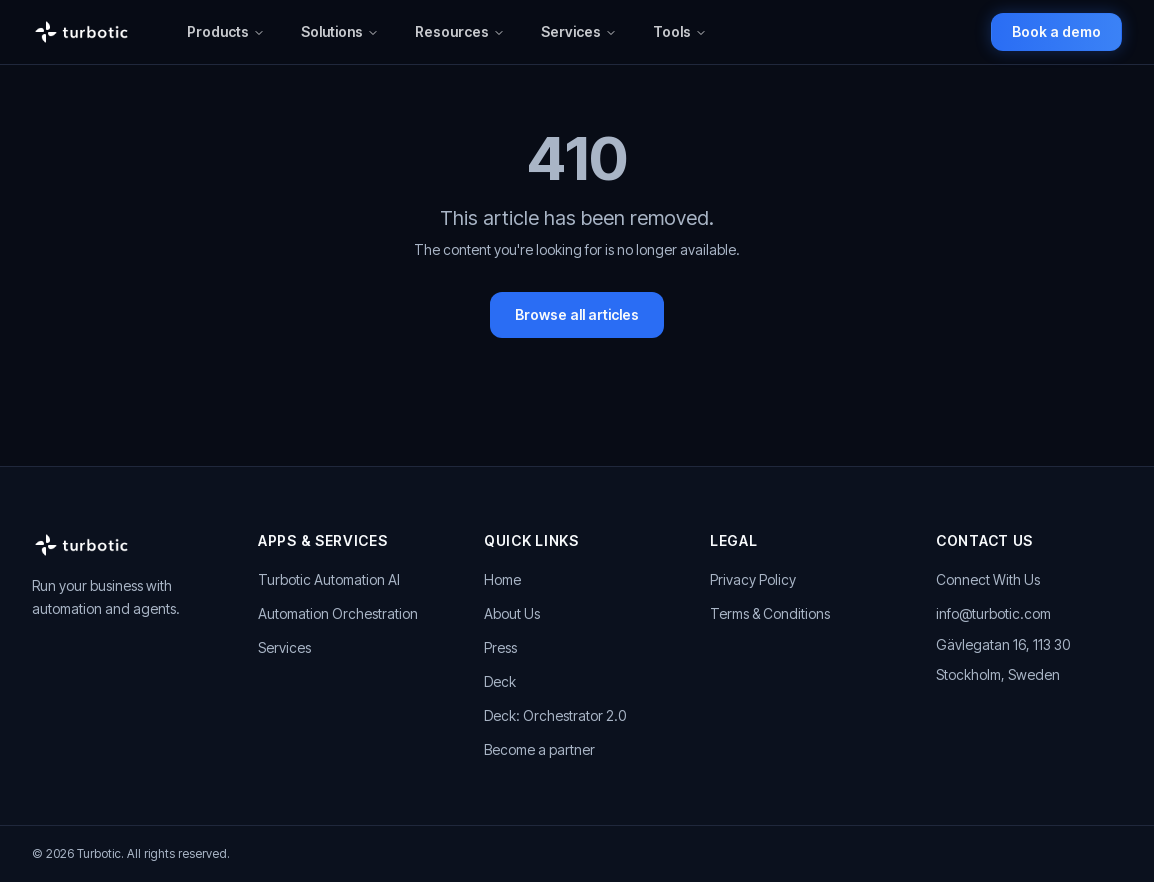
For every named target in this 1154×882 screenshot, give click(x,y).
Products (226, 31)
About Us (512, 613)
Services (579, 31)
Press (500, 647)
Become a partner (539, 749)
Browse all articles (577, 314)
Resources (460, 31)
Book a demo (1056, 31)
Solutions (340, 31)
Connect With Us (988, 579)
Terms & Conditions (770, 613)
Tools (680, 31)
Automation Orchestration (338, 613)
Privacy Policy (753, 579)
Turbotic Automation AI (329, 579)
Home (502, 579)
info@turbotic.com (993, 613)
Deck (500, 681)
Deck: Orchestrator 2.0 (555, 715)
